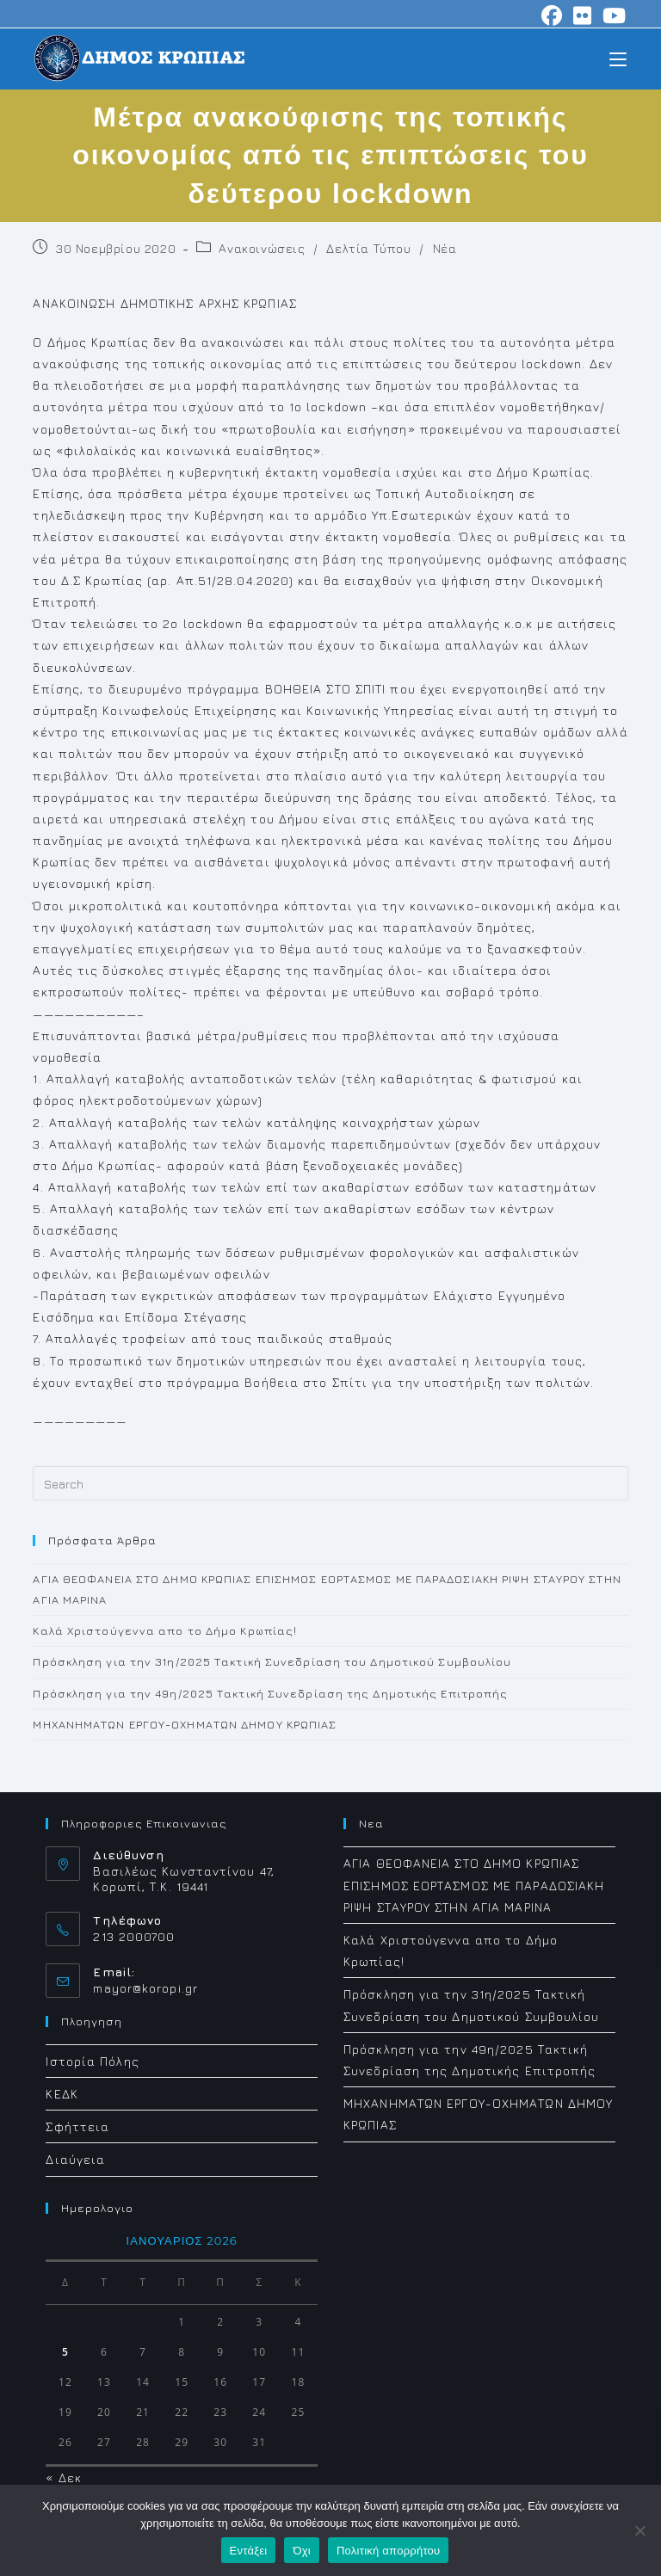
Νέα (445, 248)
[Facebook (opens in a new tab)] (552, 15)
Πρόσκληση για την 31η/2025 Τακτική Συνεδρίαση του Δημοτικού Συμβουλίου (272, 1661)
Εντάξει (249, 2550)
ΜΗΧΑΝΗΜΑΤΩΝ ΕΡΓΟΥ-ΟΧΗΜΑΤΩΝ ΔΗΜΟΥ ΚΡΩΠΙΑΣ (185, 1724)
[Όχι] (639, 2530)
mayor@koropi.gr (145, 1988)
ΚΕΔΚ (61, 2093)
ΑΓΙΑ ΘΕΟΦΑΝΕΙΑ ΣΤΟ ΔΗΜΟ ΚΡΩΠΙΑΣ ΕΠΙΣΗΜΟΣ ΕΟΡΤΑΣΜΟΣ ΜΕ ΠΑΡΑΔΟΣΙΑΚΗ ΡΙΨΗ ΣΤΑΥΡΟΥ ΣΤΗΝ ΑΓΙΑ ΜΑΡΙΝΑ (473, 1885)
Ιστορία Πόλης (92, 2061)
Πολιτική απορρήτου (388, 2550)
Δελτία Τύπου (368, 248)
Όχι (302, 2550)
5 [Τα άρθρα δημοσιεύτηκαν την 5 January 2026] (65, 2352)
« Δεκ (64, 2477)
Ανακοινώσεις (262, 248)
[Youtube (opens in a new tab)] (612, 15)
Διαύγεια (75, 2159)
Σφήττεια (77, 2126)
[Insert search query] (330, 1483)
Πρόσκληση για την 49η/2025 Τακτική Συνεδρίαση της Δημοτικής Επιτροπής (270, 1693)
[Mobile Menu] (618, 58)
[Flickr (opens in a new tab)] (582, 15)
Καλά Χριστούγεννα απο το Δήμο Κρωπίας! (165, 1630)
